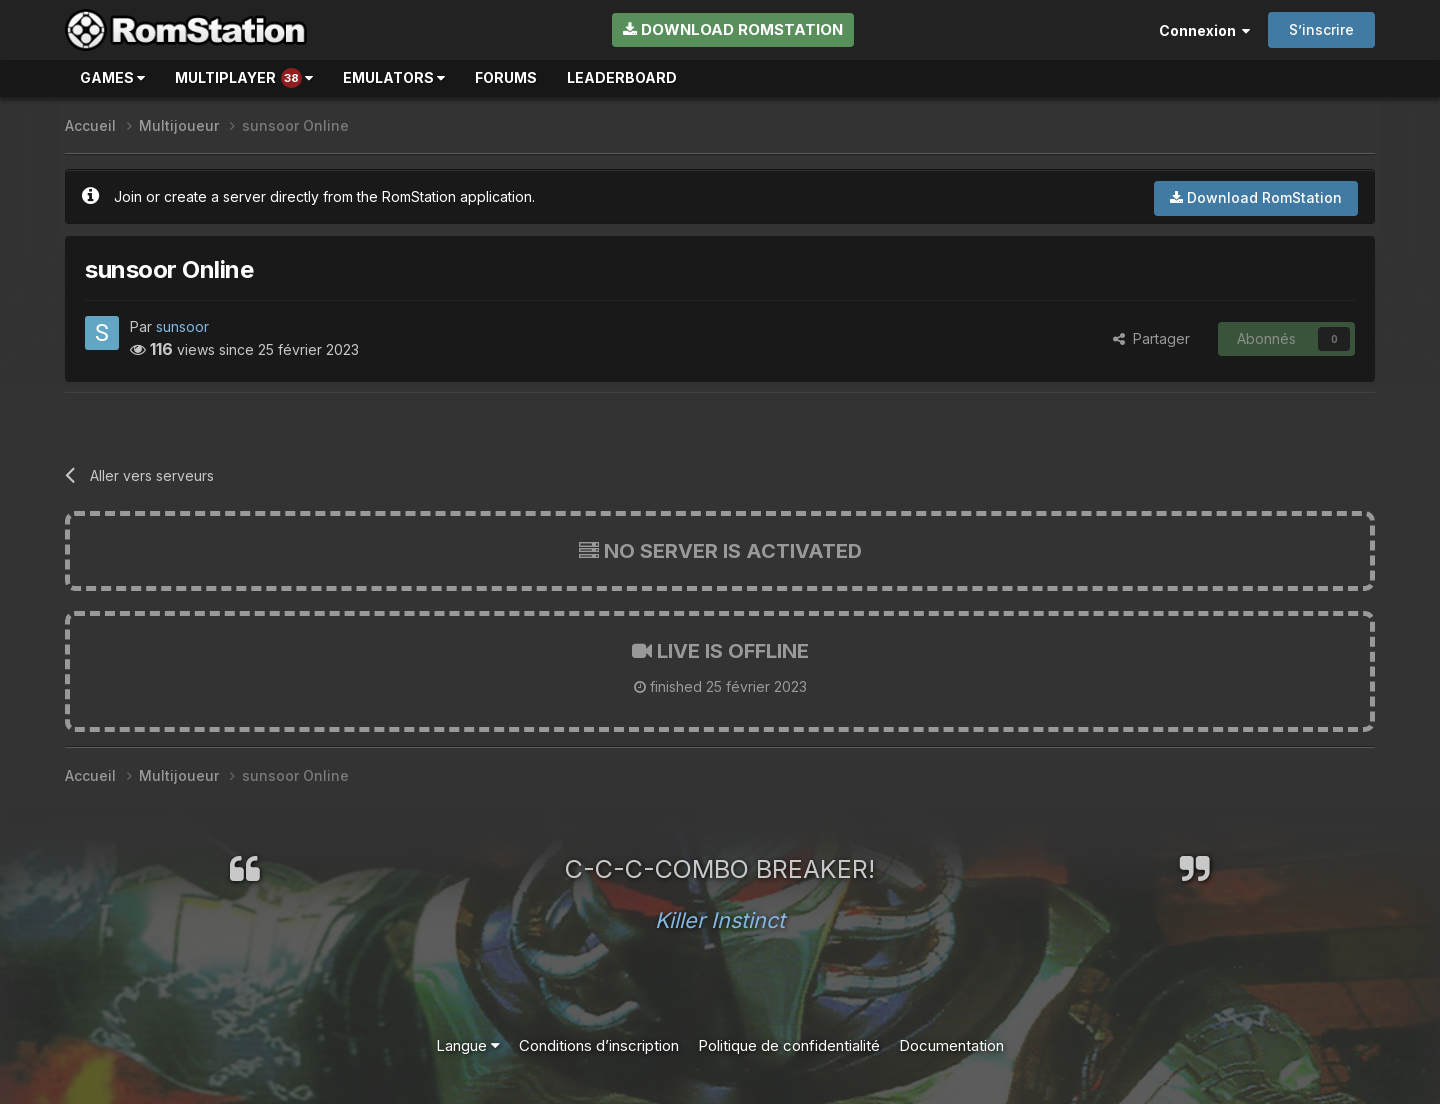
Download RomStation (733, 29)
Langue (468, 1045)
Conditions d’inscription (599, 1045)
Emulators (394, 77)
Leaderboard (622, 77)
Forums (506, 77)
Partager (1151, 338)
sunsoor (182, 326)
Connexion (1204, 30)
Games (112, 77)
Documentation (951, 1045)
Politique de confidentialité (789, 1045)
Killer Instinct (720, 920)
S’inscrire (1321, 29)
